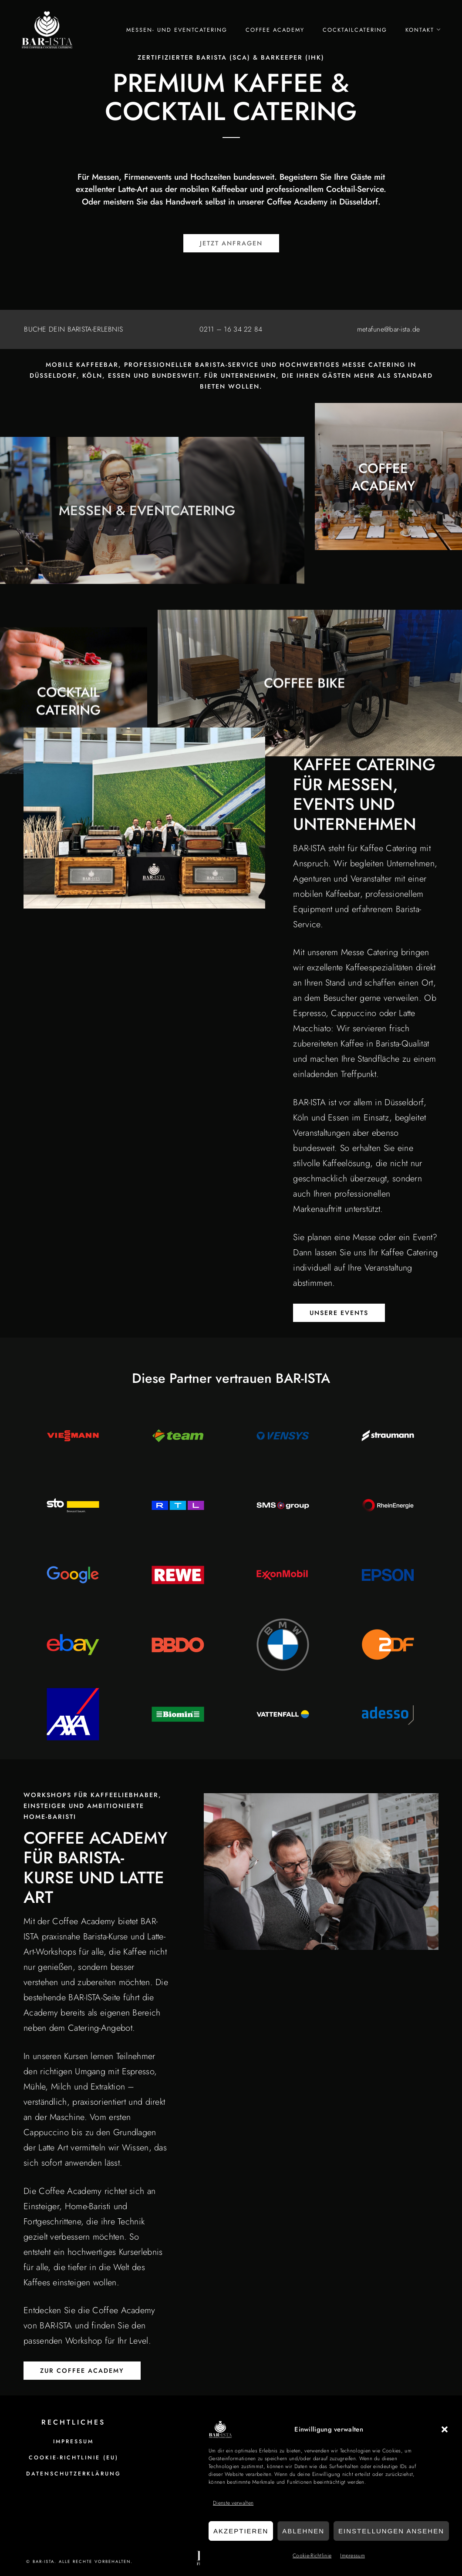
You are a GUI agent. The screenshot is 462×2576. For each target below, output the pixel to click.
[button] (444, 2429)
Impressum (352, 2555)
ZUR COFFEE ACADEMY (82, 2370)
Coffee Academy (275, 30)
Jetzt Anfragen (231, 243)
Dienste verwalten (233, 2503)
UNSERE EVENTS (339, 1312)
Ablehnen (303, 2531)
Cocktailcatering (355, 30)
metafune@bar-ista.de (388, 329)
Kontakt (419, 30)
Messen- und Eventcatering (176, 30)
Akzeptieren (240, 2531)
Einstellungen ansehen (391, 2531)
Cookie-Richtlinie (312, 2555)
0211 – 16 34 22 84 (230, 329)
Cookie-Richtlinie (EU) (73, 2458)
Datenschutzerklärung (73, 2474)
